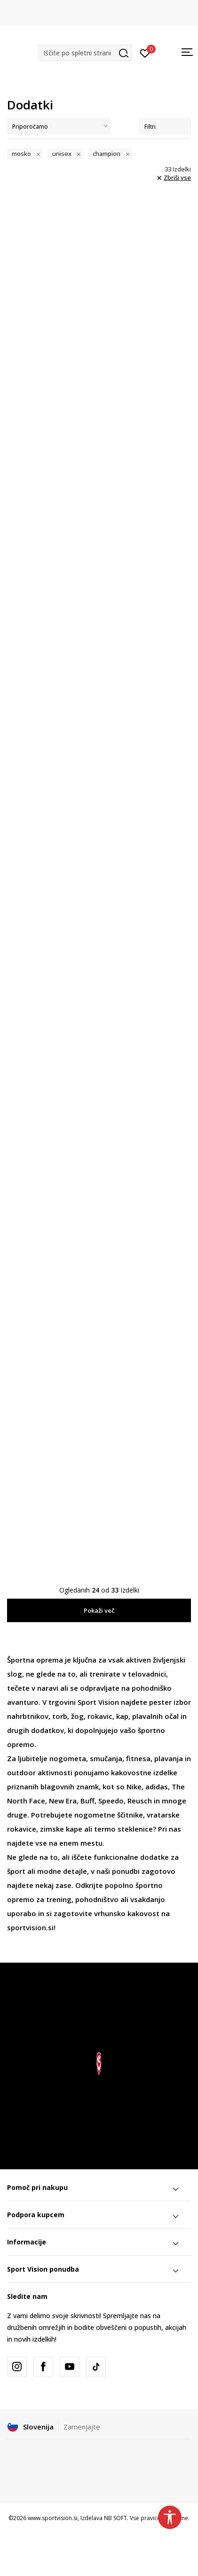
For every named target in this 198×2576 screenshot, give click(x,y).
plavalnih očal (155, 1716)
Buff (87, 1800)
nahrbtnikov (27, 1716)
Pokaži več (99, 1610)
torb (59, 1716)
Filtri (165, 127)
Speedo (111, 1800)
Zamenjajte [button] (81, 2426)
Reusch (139, 1800)
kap (122, 1716)
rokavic (99, 1716)
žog (77, 1716)
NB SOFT (115, 2518)
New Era (63, 1800)
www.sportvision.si (53, 2518)
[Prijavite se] (145, 53)
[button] (85, 53)
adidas (156, 1786)
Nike (134, 1786)
